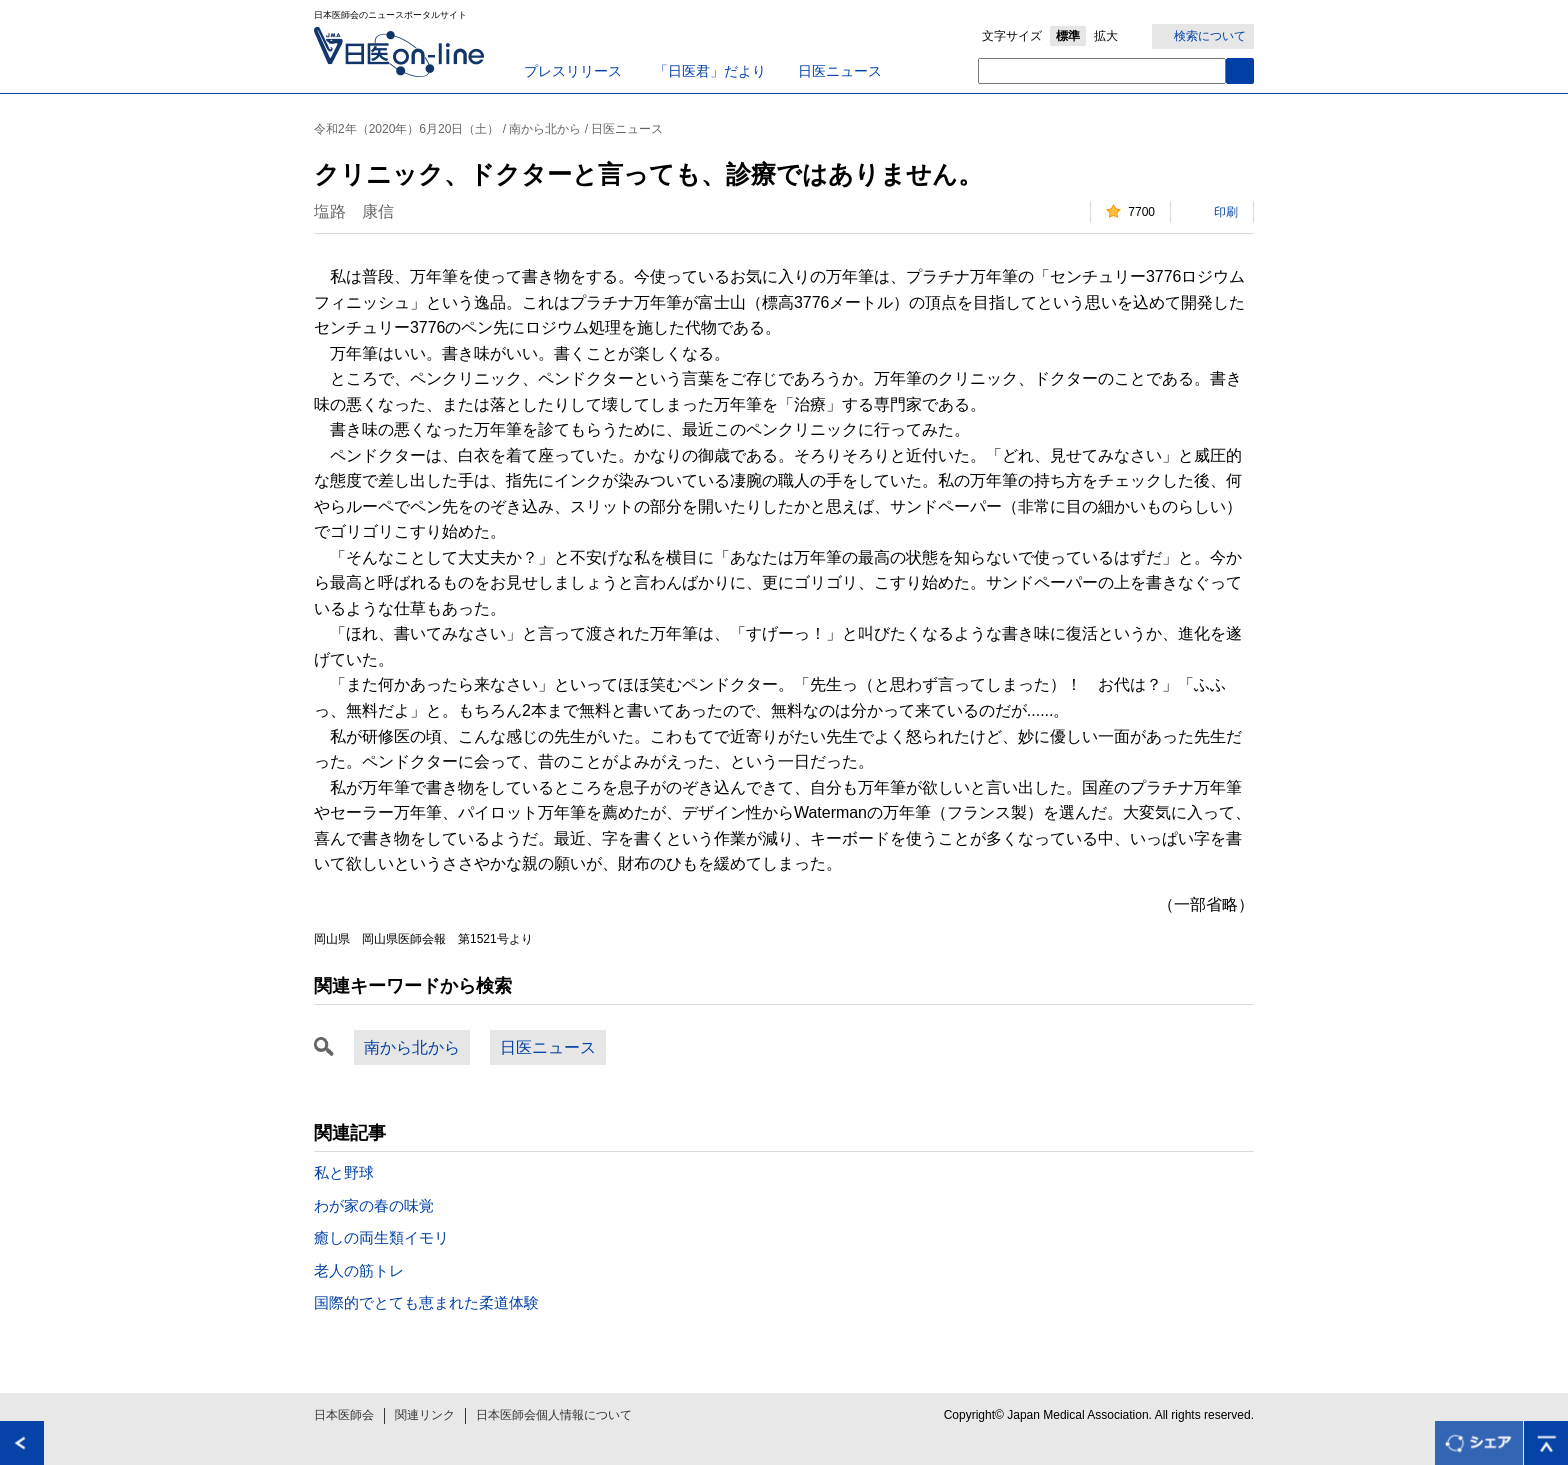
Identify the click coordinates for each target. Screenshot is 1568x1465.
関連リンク (425, 1415)
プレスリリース (573, 71)
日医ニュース (840, 71)
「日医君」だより (710, 71)
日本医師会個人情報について (554, 1415)
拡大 (1106, 36)
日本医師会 (344, 1415)
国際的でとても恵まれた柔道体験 (426, 1302)
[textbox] (1102, 71)
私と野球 (344, 1172)
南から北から (412, 1047)
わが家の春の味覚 (374, 1205)
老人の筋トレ (359, 1270)
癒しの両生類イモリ (381, 1237)
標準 (1068, 36)
